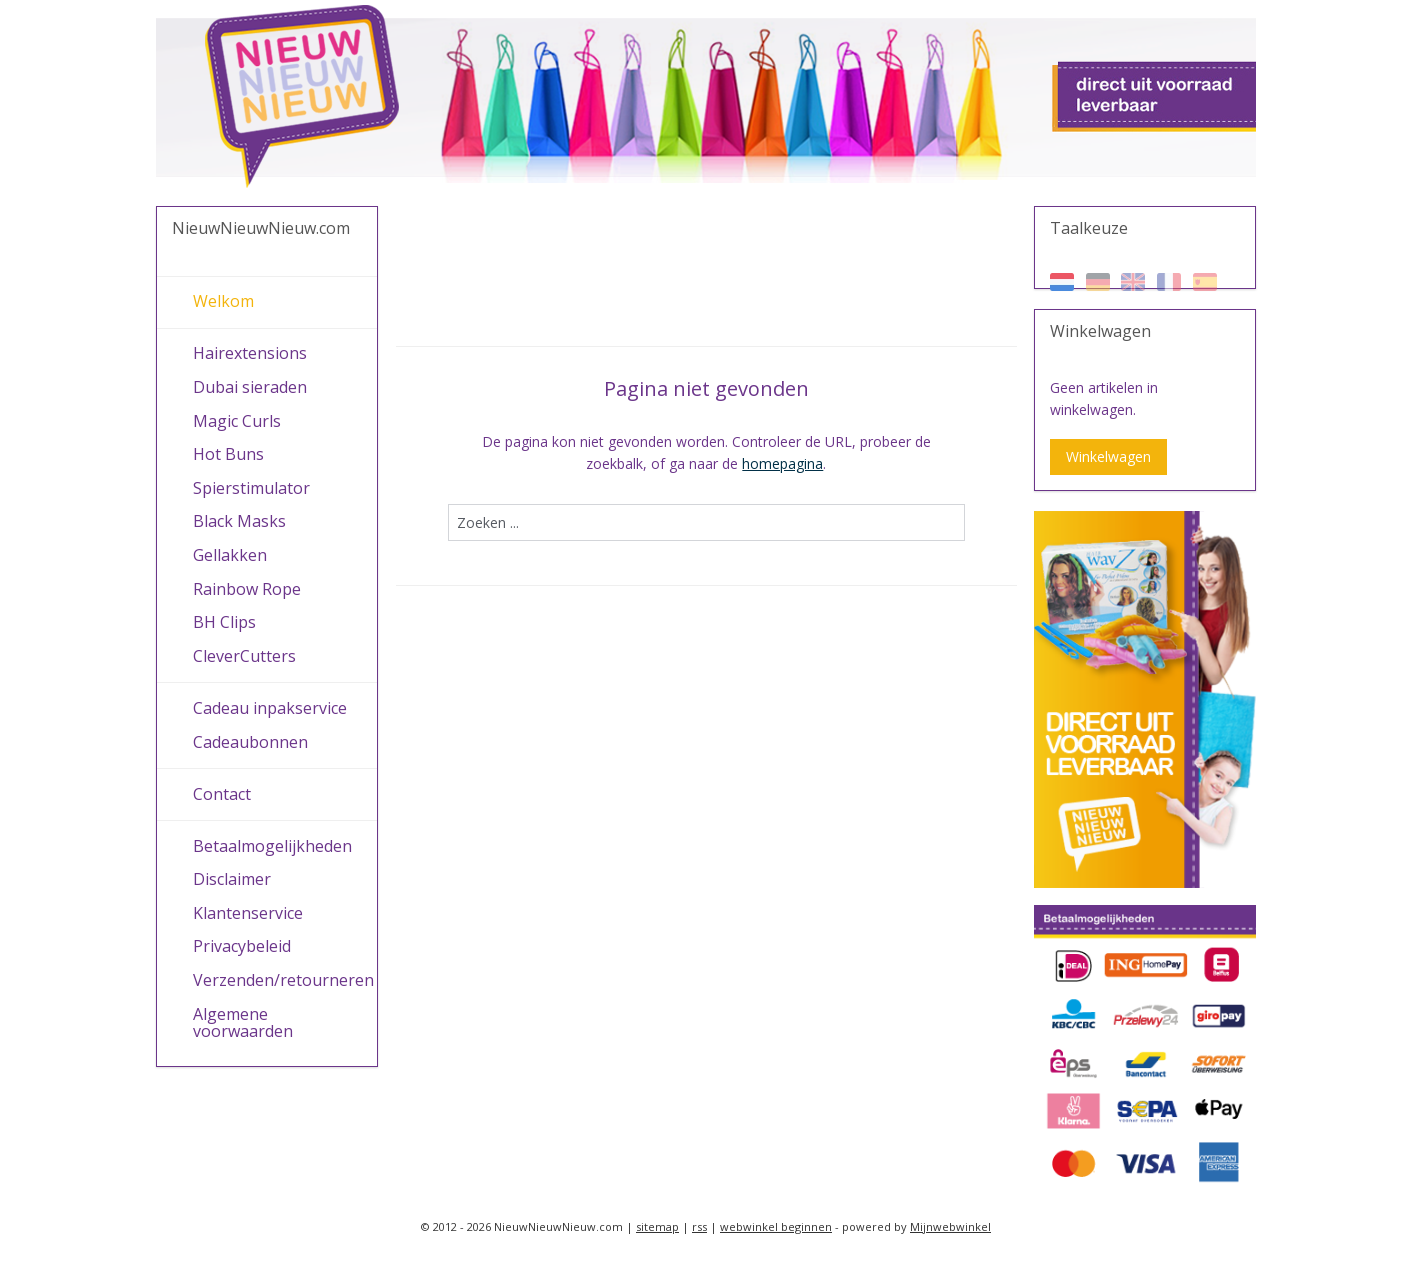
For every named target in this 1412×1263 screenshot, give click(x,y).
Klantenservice (248, 913)
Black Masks (239, 521)
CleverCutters (244, 656)
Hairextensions (250, 353)
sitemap (657, 1226)
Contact (222, 794)
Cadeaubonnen (250, 742)
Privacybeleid (242, 946)
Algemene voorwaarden (243, 1023)
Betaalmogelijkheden (272, 846)
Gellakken (230, 555)
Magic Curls (237, 421)
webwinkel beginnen (776, 1226)
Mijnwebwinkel (950, 1226)
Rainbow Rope (247, 589)
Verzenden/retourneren (283, 980)
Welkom (223, 301)
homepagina (782, 463)
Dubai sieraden (250, 387)
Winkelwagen (1108, 456)
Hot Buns (228, 454)
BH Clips (224, 622)
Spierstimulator (251, 488)
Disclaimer (232, 879)
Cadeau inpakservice (270, 708)
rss (699, 1226)
